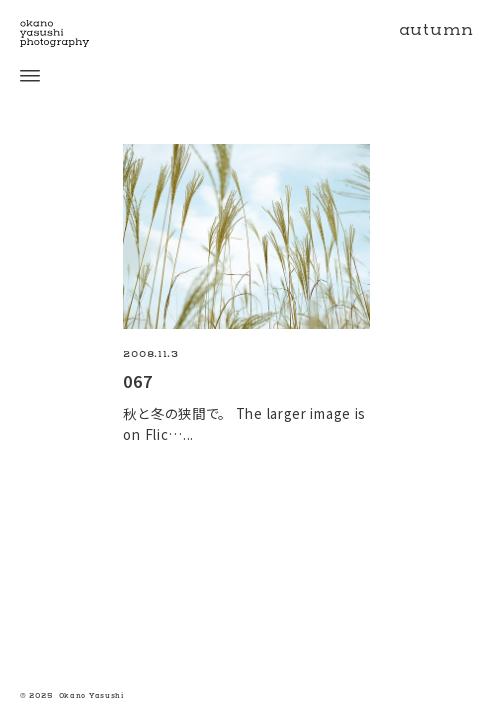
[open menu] (20, 76)
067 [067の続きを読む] (137, 381)
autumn (436, 30)
